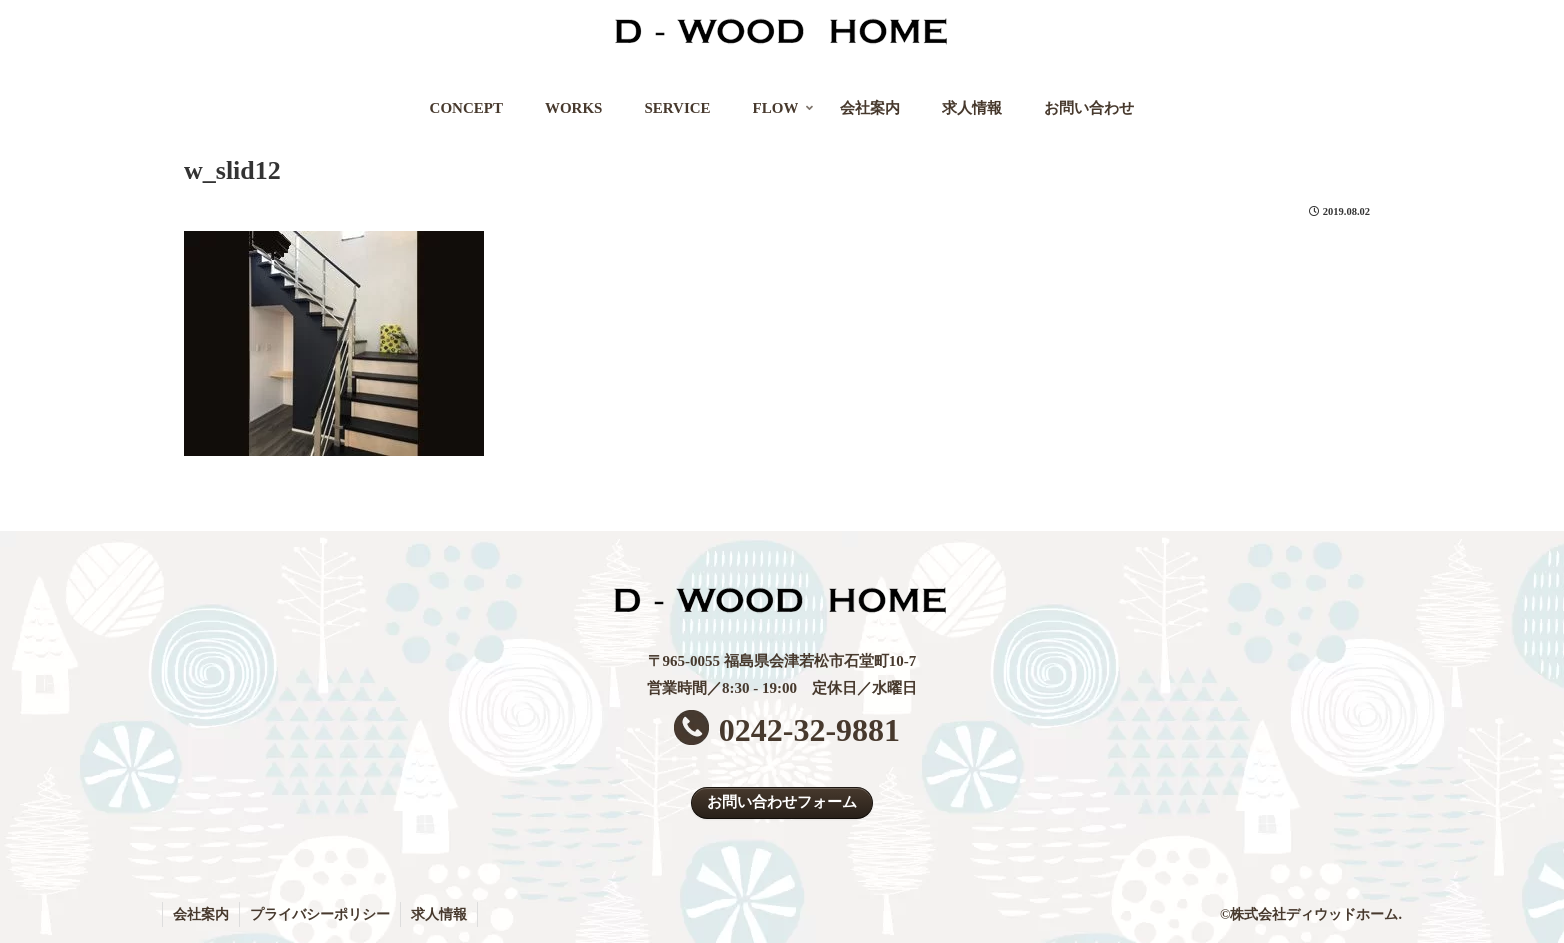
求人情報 (439, 914)
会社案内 (201, 914)
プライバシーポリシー (320, 914)
